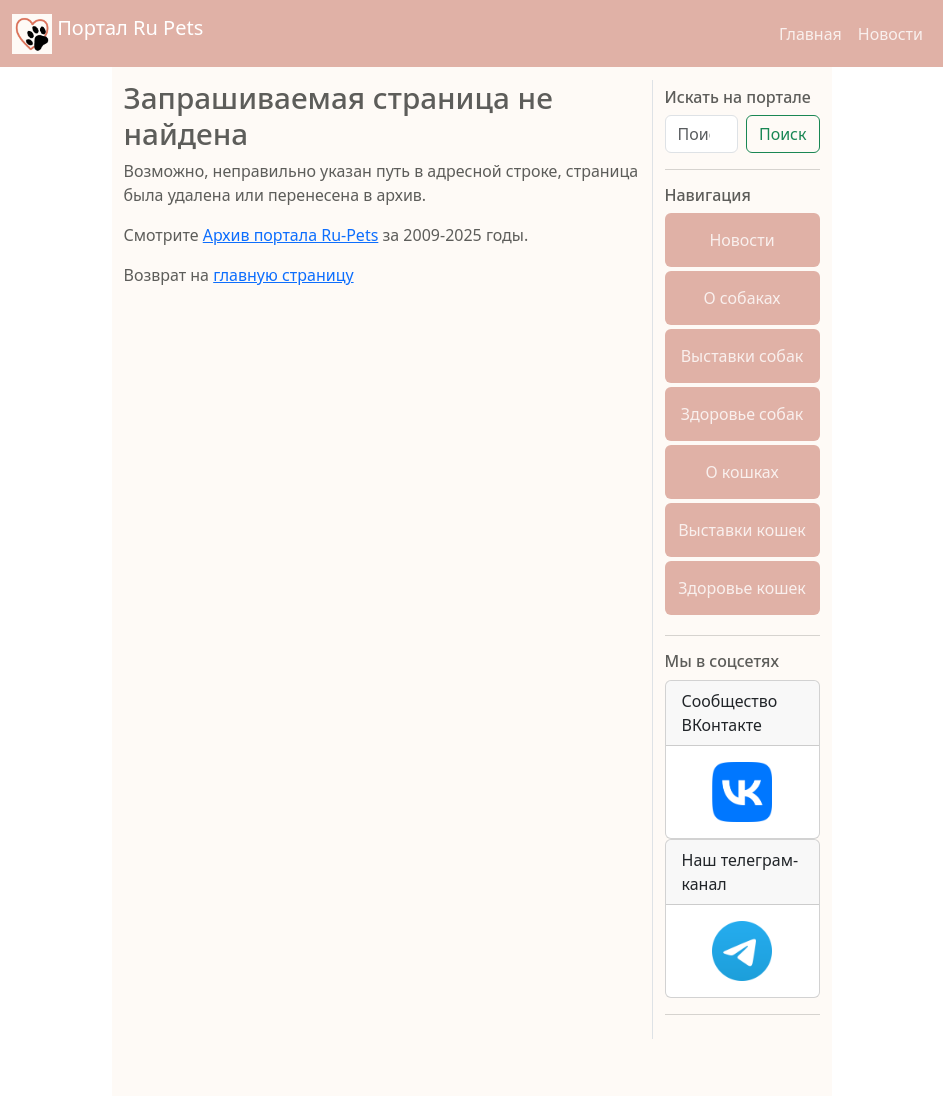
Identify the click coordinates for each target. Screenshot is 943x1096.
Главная (810, 34)
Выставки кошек (742, 530)
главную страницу (283, 275)
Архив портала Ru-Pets (291, 235)
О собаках (742, 298)
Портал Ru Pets (107, 34)
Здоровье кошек (742, 588)
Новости (890, 34)
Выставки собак (742, 356)
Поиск (783, 134)
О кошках (741, 472)
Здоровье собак (742, 414)
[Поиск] (701, 134)
